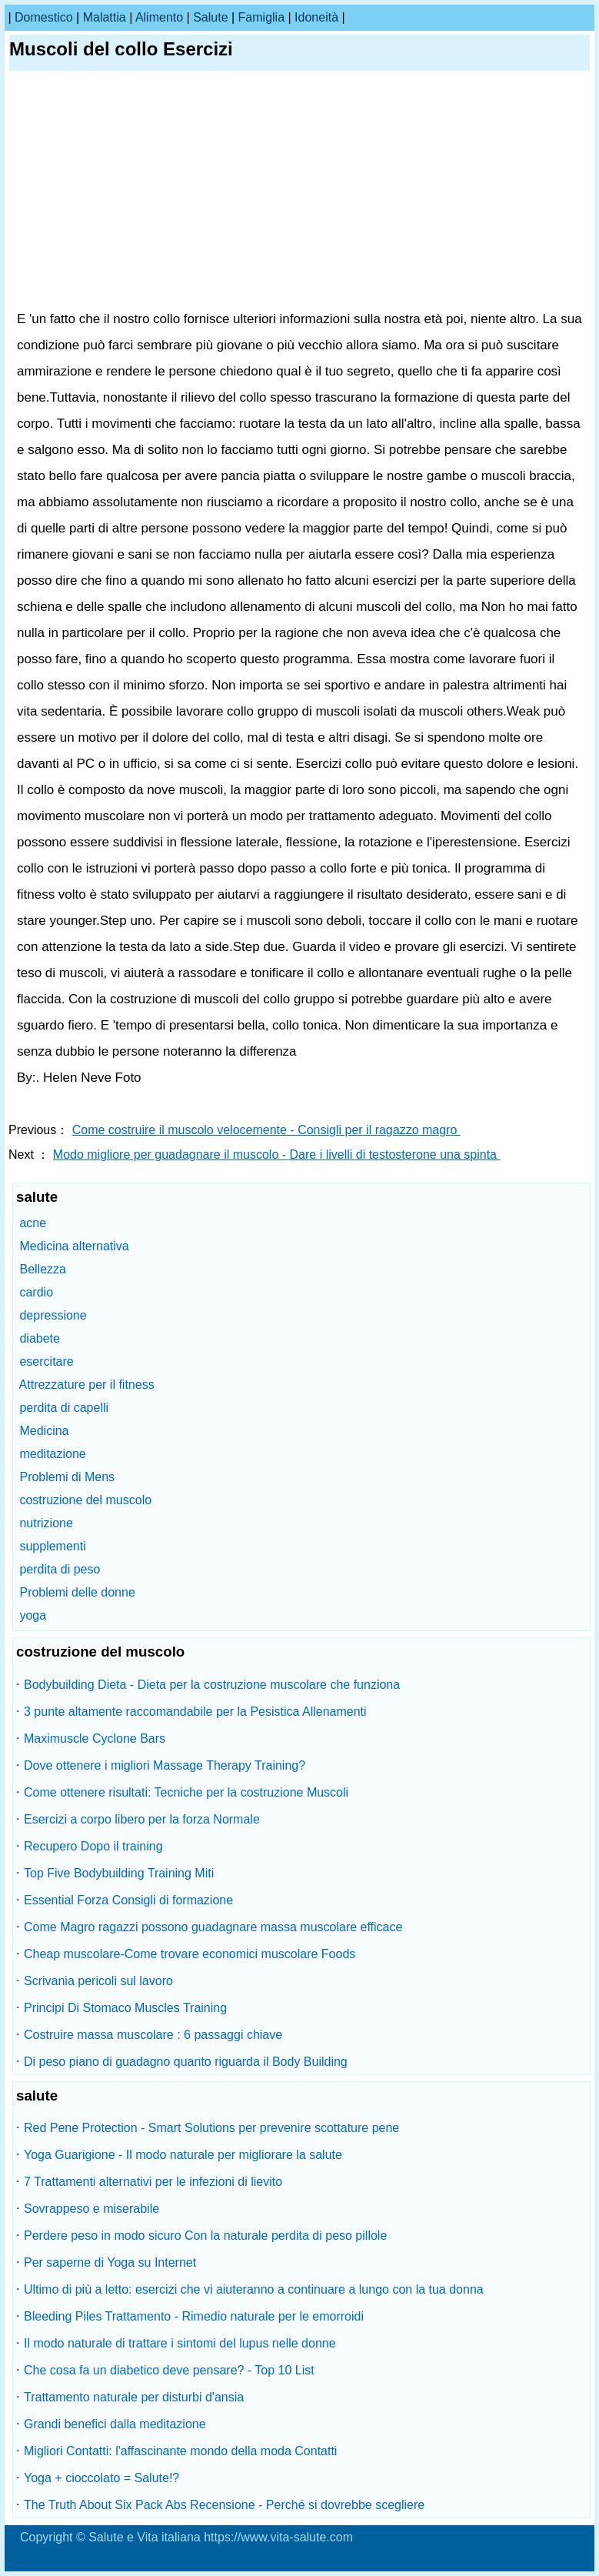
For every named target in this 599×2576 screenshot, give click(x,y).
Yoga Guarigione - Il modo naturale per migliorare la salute (183, 2154)
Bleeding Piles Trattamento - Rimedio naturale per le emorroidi (194, 2316)
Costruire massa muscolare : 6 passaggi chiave (153, 2034)
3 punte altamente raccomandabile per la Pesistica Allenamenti (195, 1711)
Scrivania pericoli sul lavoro (98, 1980)
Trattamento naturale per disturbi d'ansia (134, 2397)
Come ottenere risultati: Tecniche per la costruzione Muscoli (186, 1792)
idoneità (316, 17)
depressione (52, 1315)
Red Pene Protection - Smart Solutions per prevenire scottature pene (211, 2127)
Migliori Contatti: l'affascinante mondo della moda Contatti (180, 2451)
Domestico (44, 17)
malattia (104, 17)
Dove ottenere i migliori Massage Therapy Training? (164, 1765)
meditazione (52, 1453)
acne (32, 1223)
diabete (39, 1338)
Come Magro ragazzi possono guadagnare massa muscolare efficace (213, 1927)
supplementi (52, 1546)
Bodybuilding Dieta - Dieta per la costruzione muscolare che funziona (212, 1684)
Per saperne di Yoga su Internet (110, 2262)
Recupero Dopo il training (93, 1846)
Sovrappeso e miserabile (91, 2208)
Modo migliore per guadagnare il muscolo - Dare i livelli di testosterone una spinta (277, 1154)
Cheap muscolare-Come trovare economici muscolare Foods (189, 1953)
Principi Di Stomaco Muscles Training (125, 2007)
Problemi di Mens (67, 1476)
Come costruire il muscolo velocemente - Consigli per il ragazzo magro (266, 1129)
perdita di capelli (63, 1407)
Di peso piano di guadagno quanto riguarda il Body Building (186, 2061)
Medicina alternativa (73, 1246)
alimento (159, 17)
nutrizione (45, 1523)
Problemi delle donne (77, 1592)
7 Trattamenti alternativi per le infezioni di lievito (153, 2181)
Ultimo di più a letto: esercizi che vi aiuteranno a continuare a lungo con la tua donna (254, 2289)
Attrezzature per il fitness (87, 1384)
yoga (32, 1615)
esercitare (46, 1361)
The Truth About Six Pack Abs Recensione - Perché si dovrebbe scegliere (224, 2504)
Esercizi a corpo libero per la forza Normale (142, 1819)
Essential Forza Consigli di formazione (128, 1900)
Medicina (43, 1430)
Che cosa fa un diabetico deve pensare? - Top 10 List (169, 2370)
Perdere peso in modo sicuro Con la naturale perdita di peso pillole (205, 2235)
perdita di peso (59, 1569)
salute (210, 17)
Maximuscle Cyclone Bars (94, 1738)
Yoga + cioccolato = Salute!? (101, 2477)
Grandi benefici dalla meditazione (115, 2424)
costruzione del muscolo (85, 1500)
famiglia (261, 17)
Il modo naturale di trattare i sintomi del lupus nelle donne (180, 2343)
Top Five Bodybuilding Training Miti (119, 1873)
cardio (36, 1292)
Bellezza (42, 1269)
